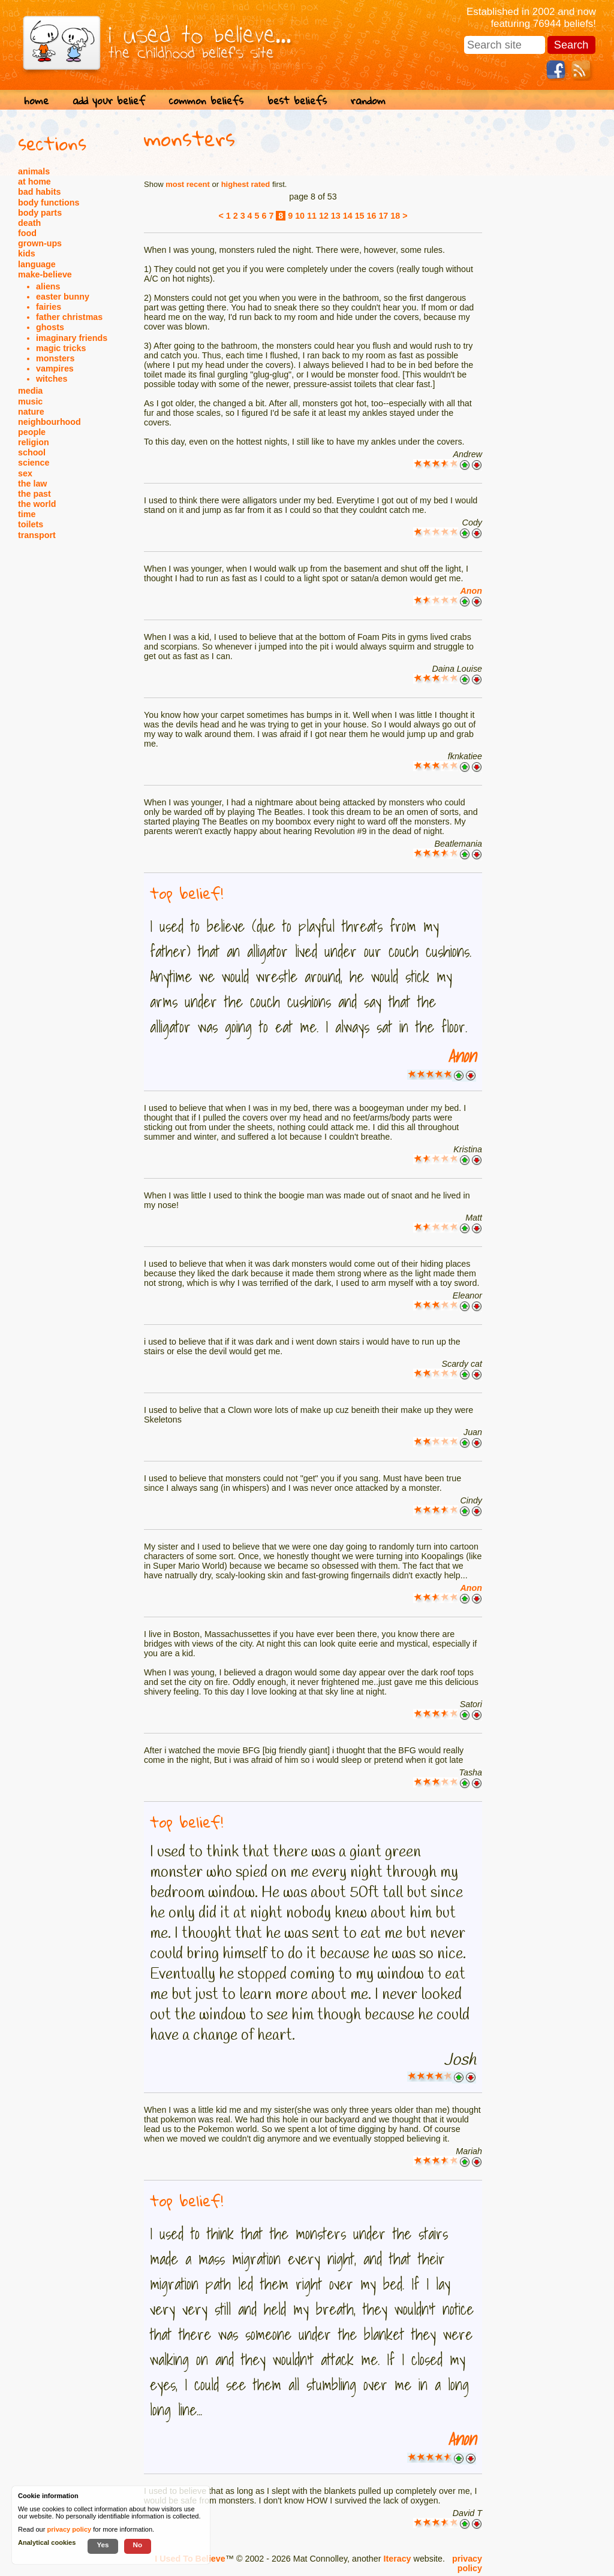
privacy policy (467, 2563)
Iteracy (397, 2558)
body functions (48, 202)
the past (34, 494)
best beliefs (297, 100)
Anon (471, 591)
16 (372, 216)
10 (300, 216)
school (32, 452)
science (33, 462)
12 (324, 216)
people (32, 432)
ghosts (50, 327)
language (37, 264)
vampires (55, 368)
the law (32, 483)
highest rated (245, 184)
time (26, 514)
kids (26, 253)
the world (37, 504)
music (30, 401)
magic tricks (61, 348)
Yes (103, 2544)
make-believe (45, 274)
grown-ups (40, 243)
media (30, 390)
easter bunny (62, 296)
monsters (55, 358)
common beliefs (206, 100)
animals (34, 171)
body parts (40, 213)
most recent (187, 184)
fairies (48, 307)
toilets (30, 524)
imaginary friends (71, 338)
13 (336, 216)
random (368, 100)
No (138, 2544)
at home (34, 181)
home (36, 100)
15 (360, 216)
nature (31, 411)
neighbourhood (49, 422)
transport (37, 535)
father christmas (69, 317)
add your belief (109, 100)
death (29, 223)
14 (348, 216)
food (27, 233)
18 (395, 216)
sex (25, 473)
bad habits (39, 192)
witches (51, 378)
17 (383, 216)
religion (33, 442)
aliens (48, 286)
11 (312, 216)
